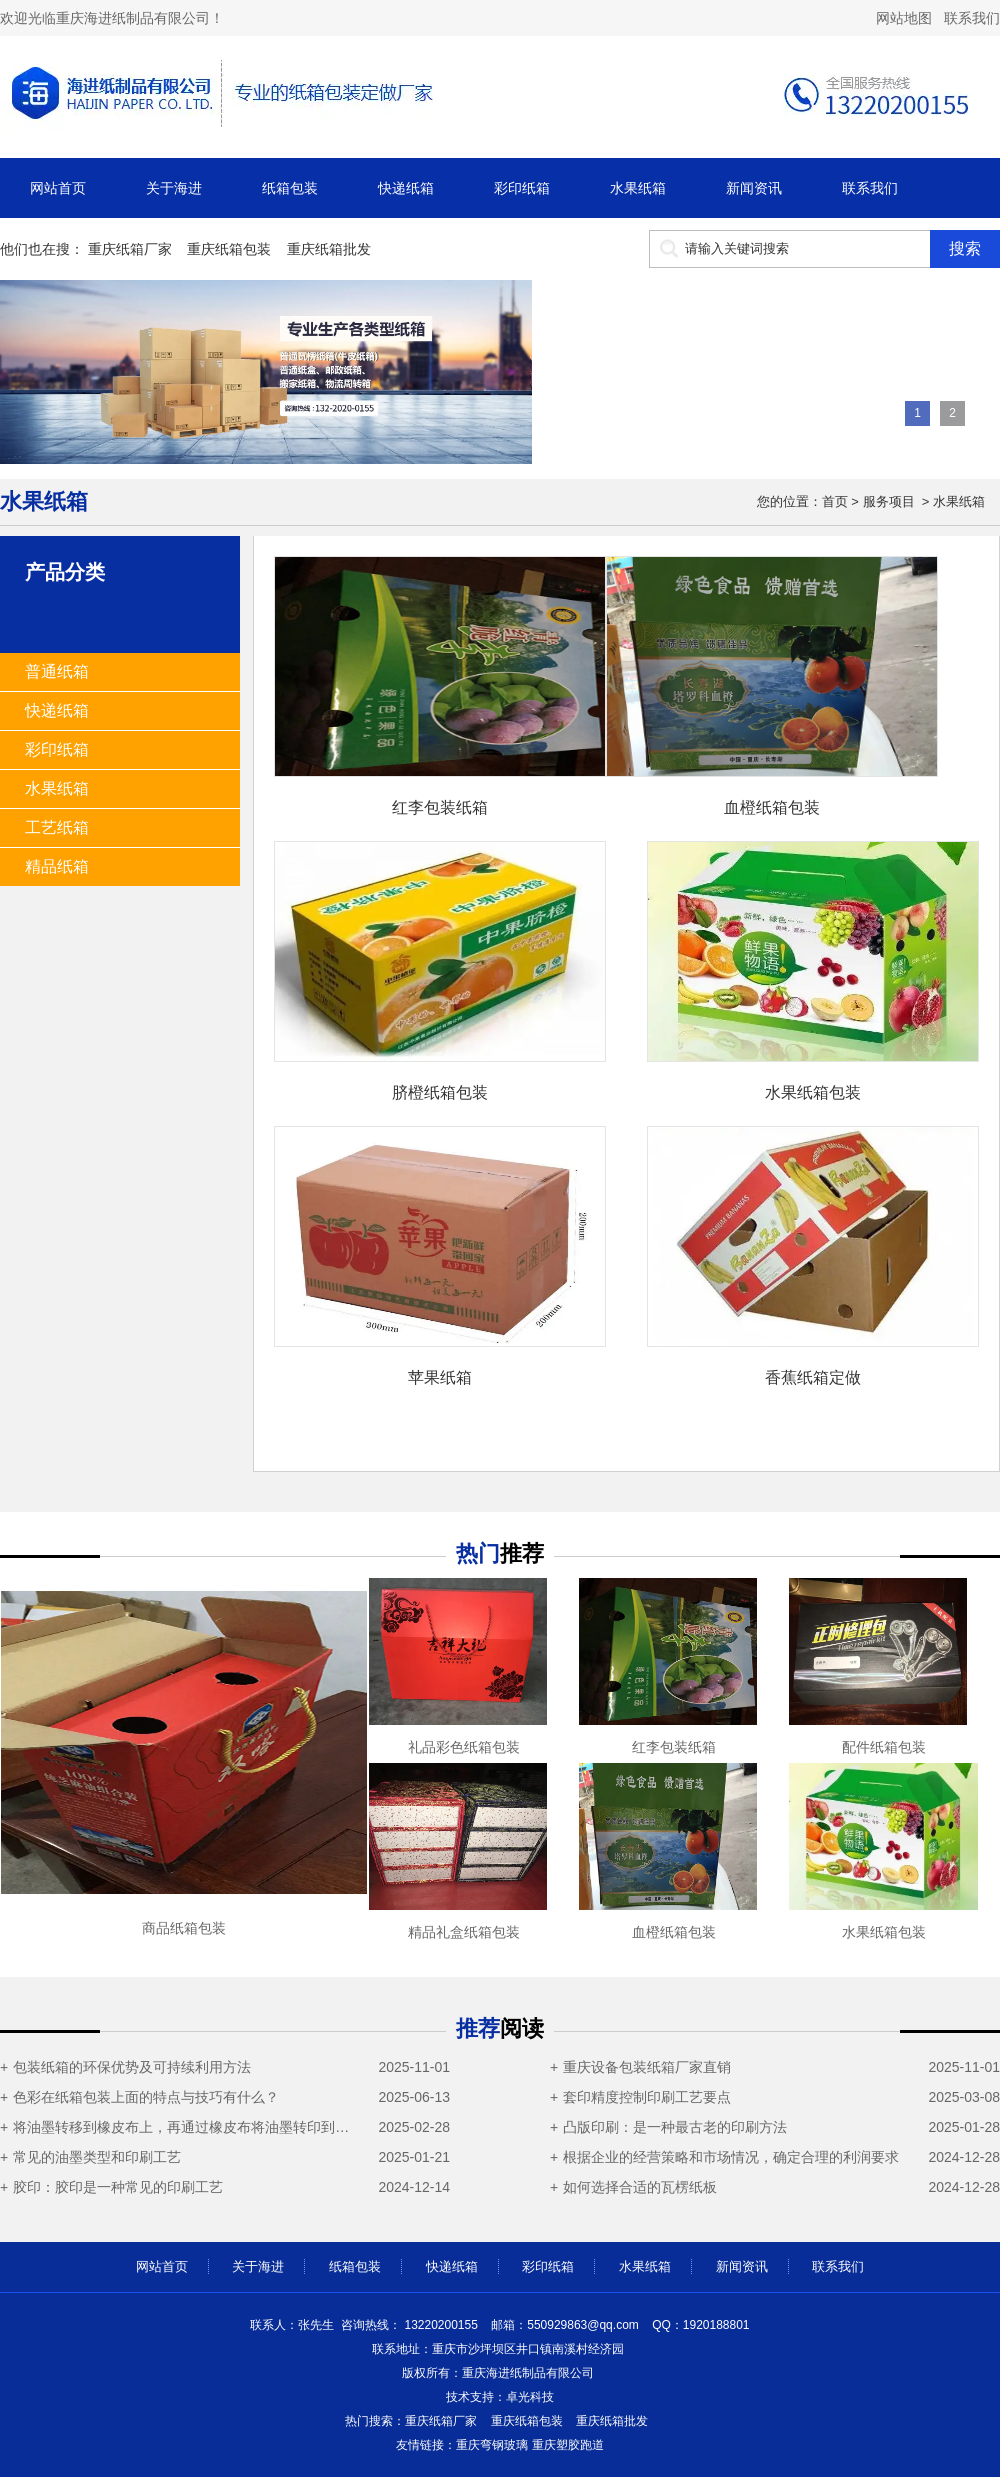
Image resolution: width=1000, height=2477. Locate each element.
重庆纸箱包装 (229, 249)
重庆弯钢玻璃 (492, 2445)
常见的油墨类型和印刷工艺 (97, 2157)
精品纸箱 (57, 866)
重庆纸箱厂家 (130, 249)
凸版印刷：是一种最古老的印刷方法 (675, 2127)
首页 (835, 501)
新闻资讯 (754, 188)
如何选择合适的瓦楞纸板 (640, 2187)
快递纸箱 (406, 188)
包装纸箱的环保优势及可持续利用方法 (132, 2067)
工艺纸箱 (57, 827)
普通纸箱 (57, 671)
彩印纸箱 (522, 188)
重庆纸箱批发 (329, 249)
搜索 (965, 248)
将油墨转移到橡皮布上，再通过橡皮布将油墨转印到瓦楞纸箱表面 (186, 2127)
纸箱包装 (290, 188)
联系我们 (972, 18)
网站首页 (58, 188)
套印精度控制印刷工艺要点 (647, 2097)
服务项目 (889, 501)
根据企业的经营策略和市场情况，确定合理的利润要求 (731, 2157)
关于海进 (174, 188)
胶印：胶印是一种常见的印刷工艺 (118, 2187)
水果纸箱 (638, 188)
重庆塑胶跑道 (568, 2445)
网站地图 (904, 18)
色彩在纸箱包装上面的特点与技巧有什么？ (146, 2097)
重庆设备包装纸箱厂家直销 (647, 2067)
